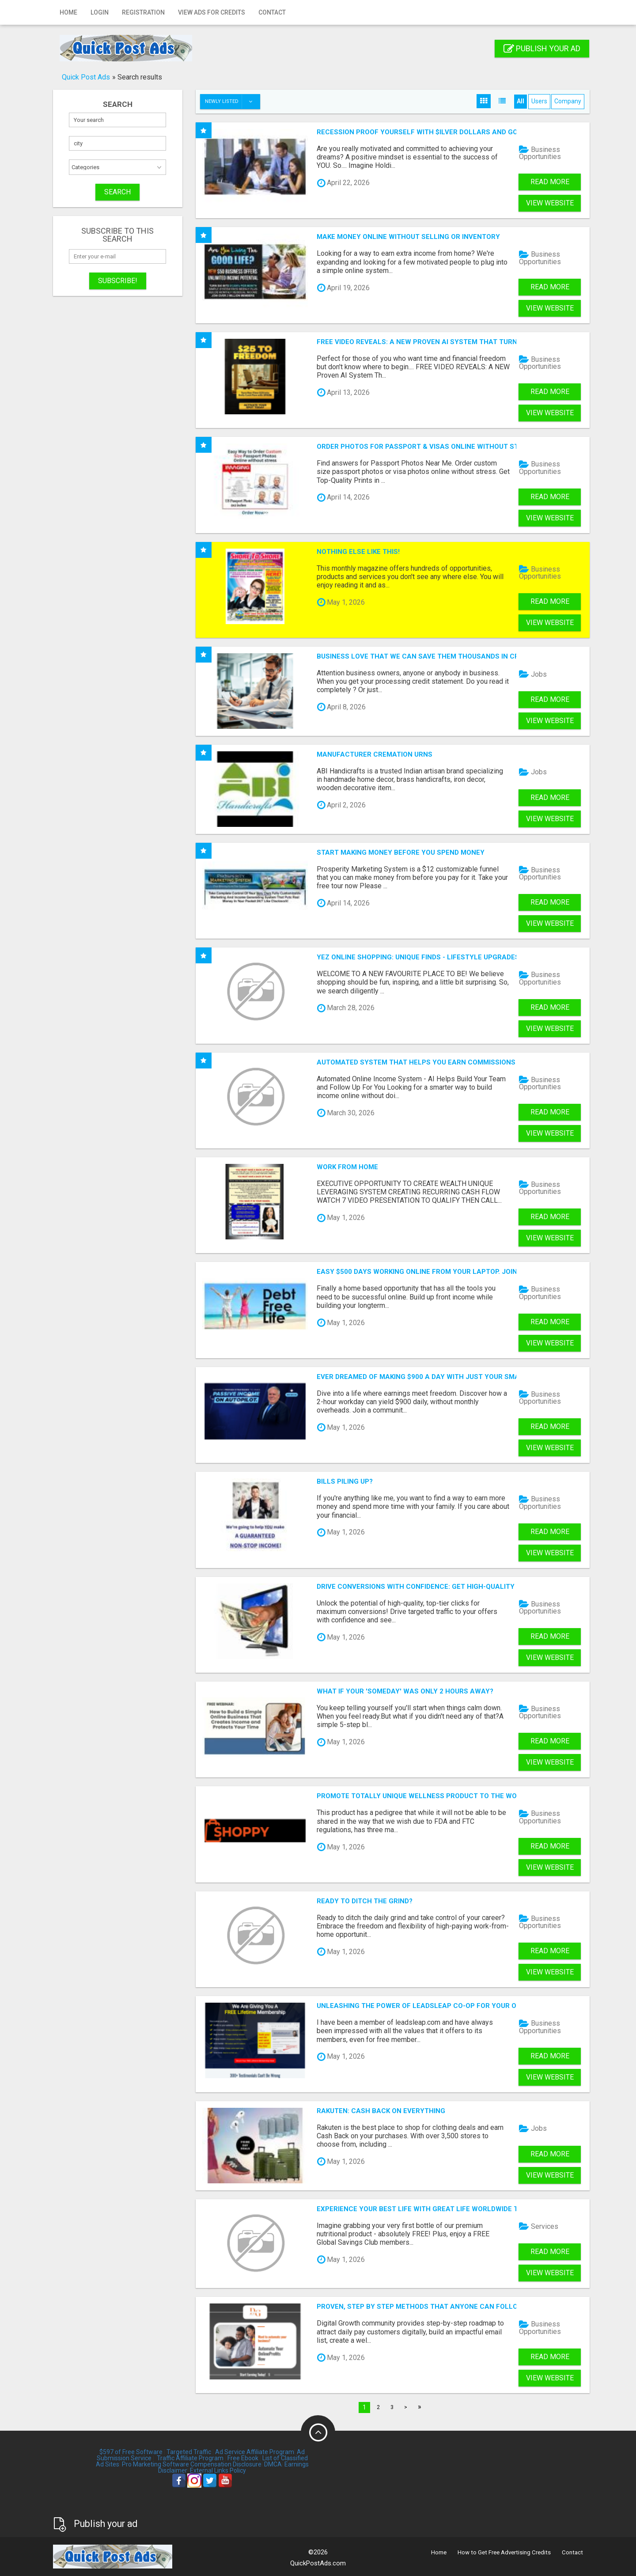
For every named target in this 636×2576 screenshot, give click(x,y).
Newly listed (232, 102)
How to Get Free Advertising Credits (504, 2552)
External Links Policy (218, 2470)
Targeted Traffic (189, 2451)
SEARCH (117, 192)
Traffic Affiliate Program (190, 2458)
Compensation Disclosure (225, 2464)
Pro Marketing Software (155, 2464)
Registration (143, 12)
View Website (550, 203)
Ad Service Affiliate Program (254, 2451)
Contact (272, 12)
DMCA (273, 2464)
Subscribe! (117, 281)
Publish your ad (542, 48)
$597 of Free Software (131, 2451)
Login (100, 12)
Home (68, 12)
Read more (549, 182)
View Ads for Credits (211, 12)
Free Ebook (242, 2458)
